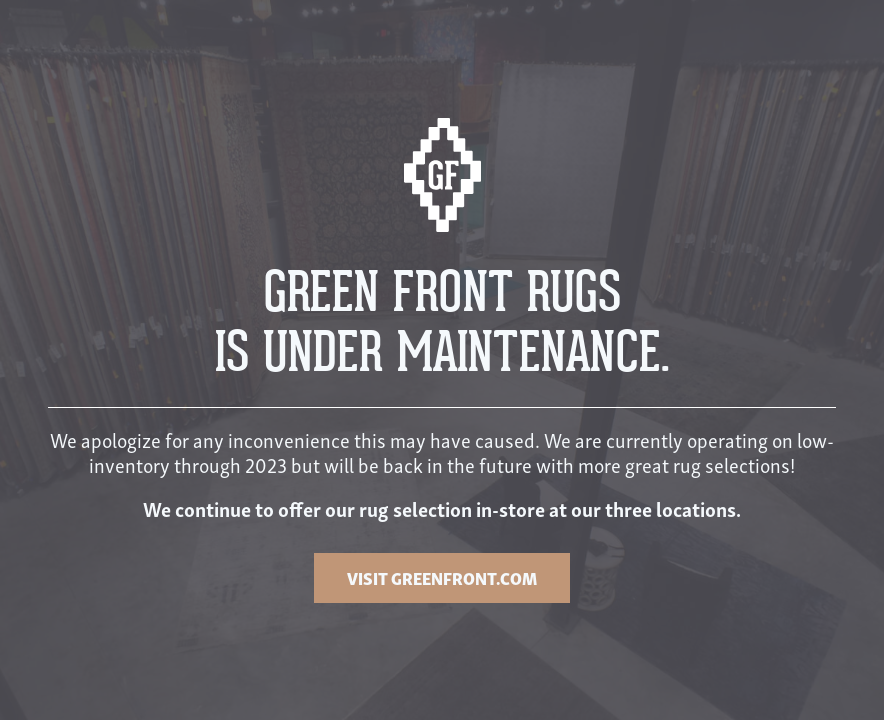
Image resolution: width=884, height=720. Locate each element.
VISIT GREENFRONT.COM (442, 577)
